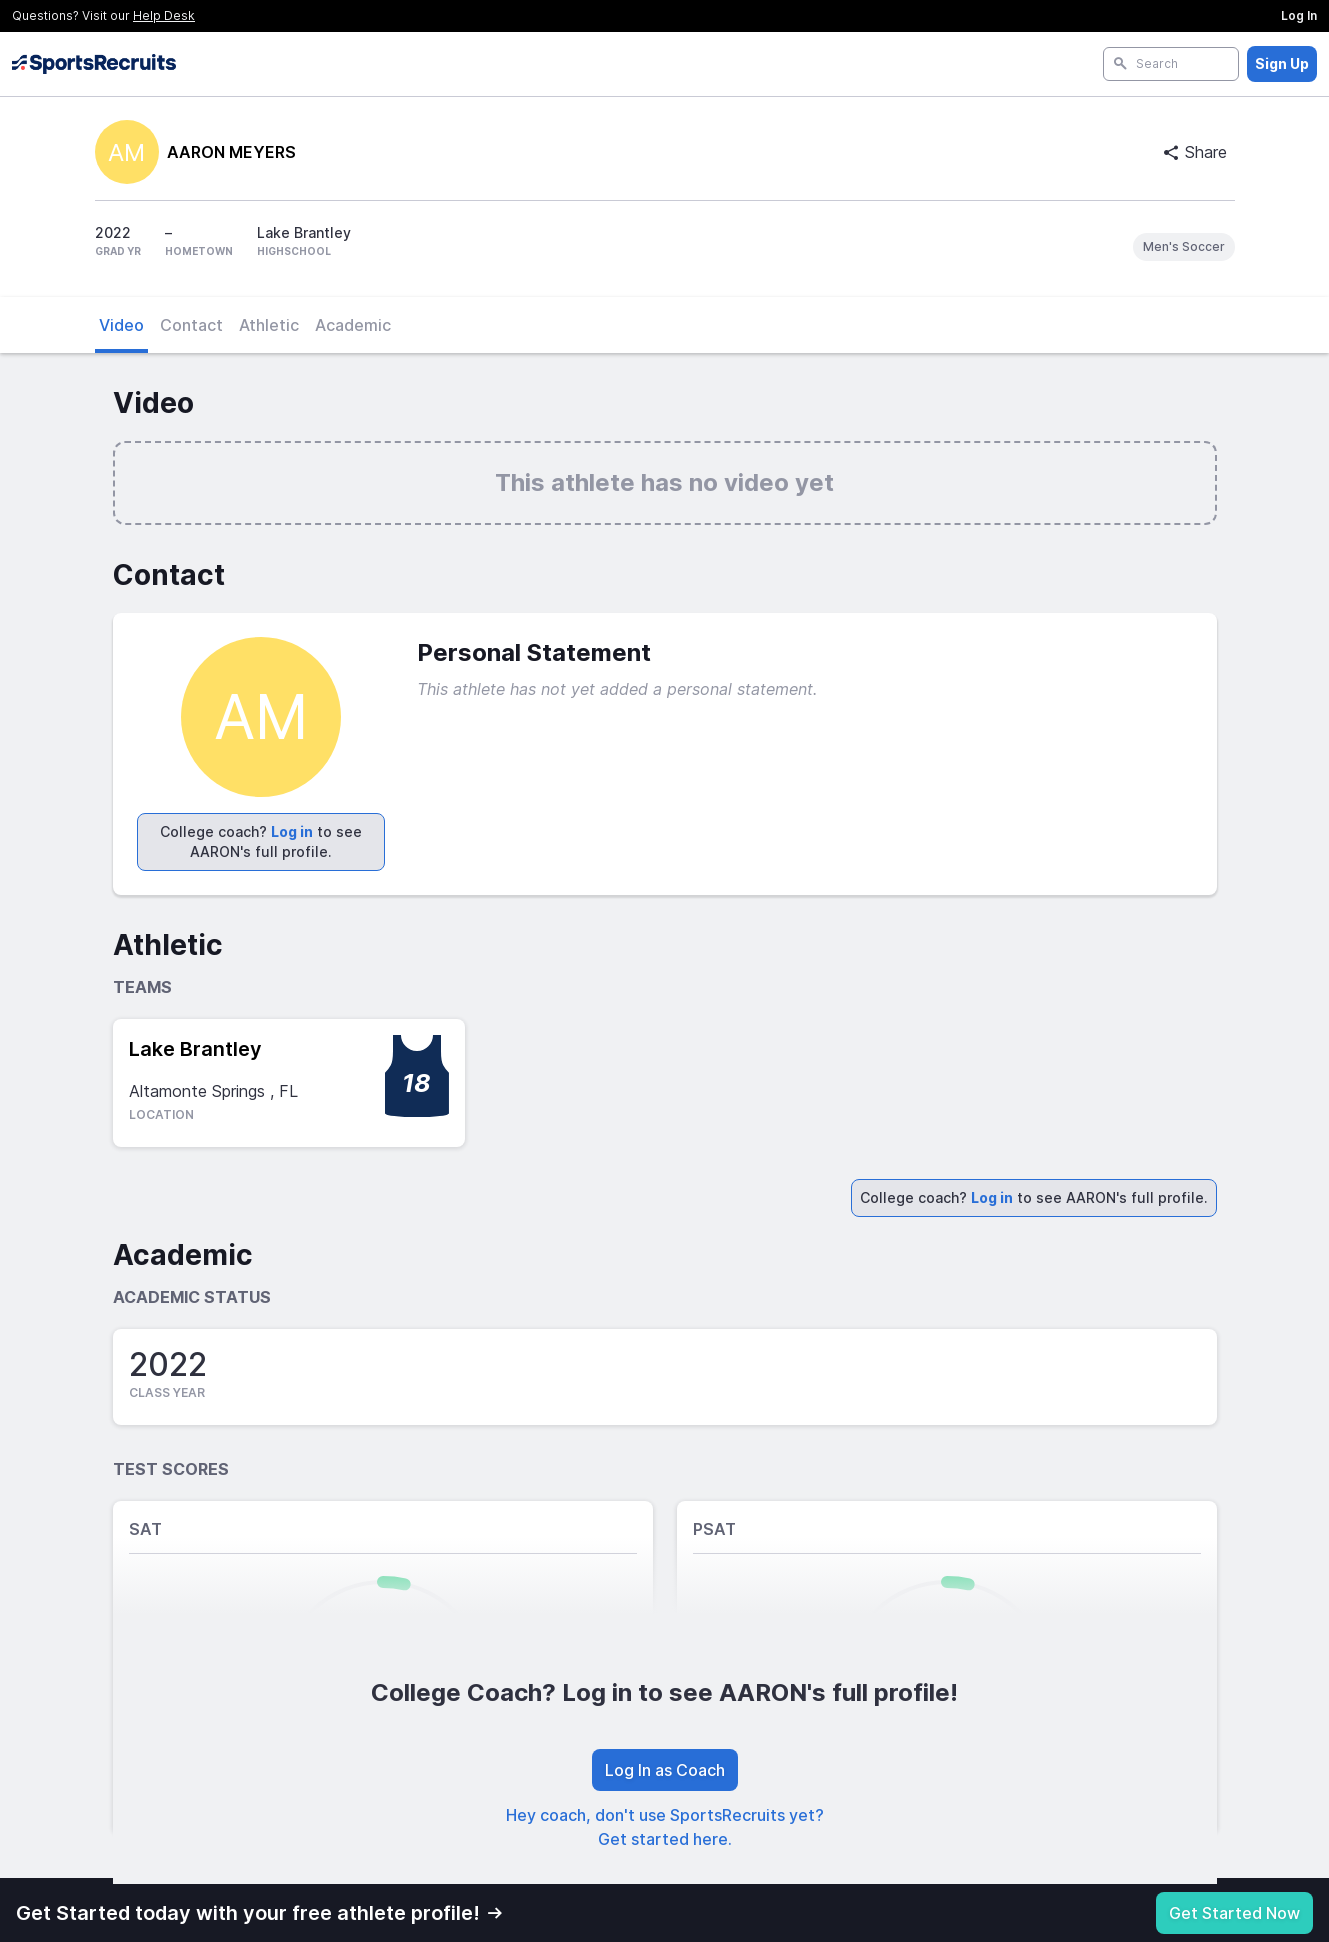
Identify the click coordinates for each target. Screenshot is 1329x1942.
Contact (191, 325)
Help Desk (164, 15)
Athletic (269, 325)
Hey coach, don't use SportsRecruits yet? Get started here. (665, 1827)
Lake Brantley (195, 1049)
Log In (1299, 15)
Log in (292, 831)
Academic (353, 325)
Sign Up (1282, 63)
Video (121, 325)
